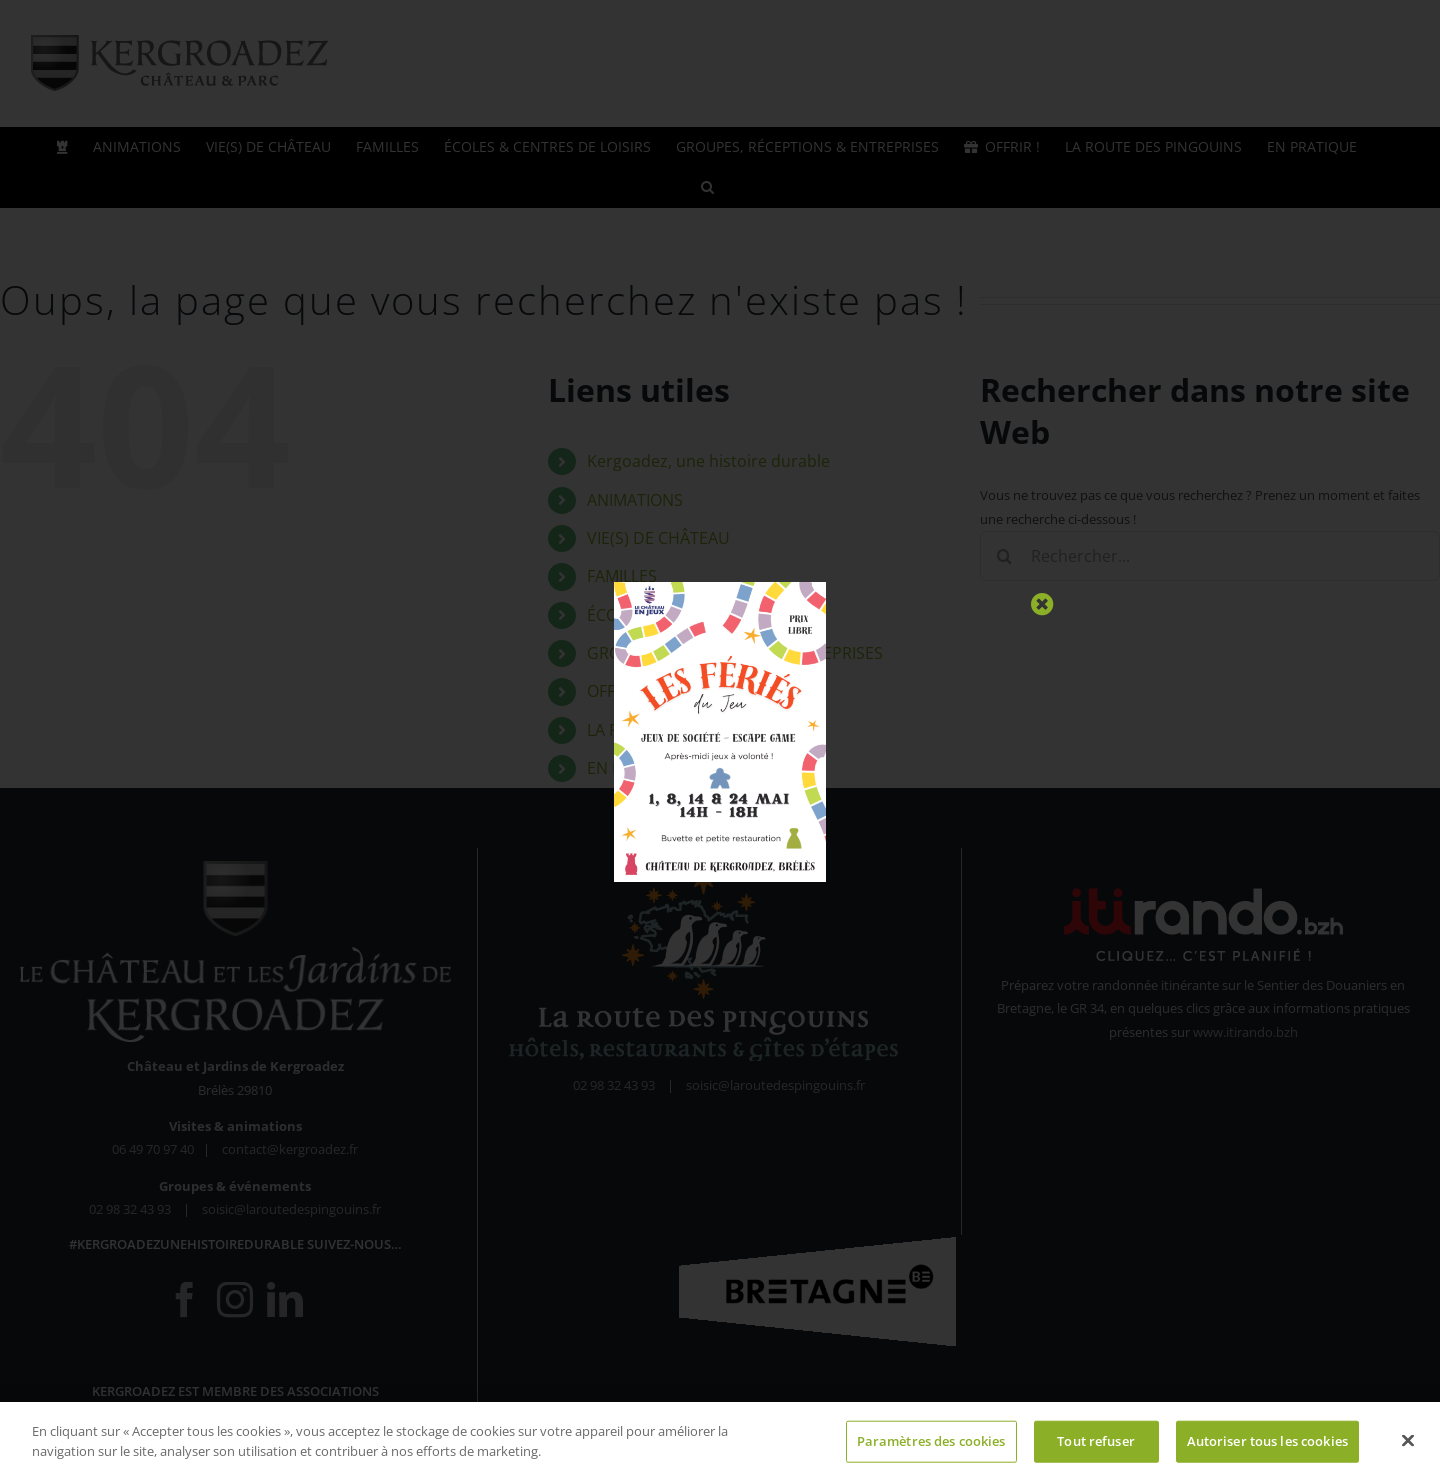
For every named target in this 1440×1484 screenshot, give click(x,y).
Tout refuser (1096, 1446)
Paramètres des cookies (931, 1446)
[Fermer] (1408, 1446)
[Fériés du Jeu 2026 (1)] (720, 588)
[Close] (1042, 604)
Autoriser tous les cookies (1267, 1446)
